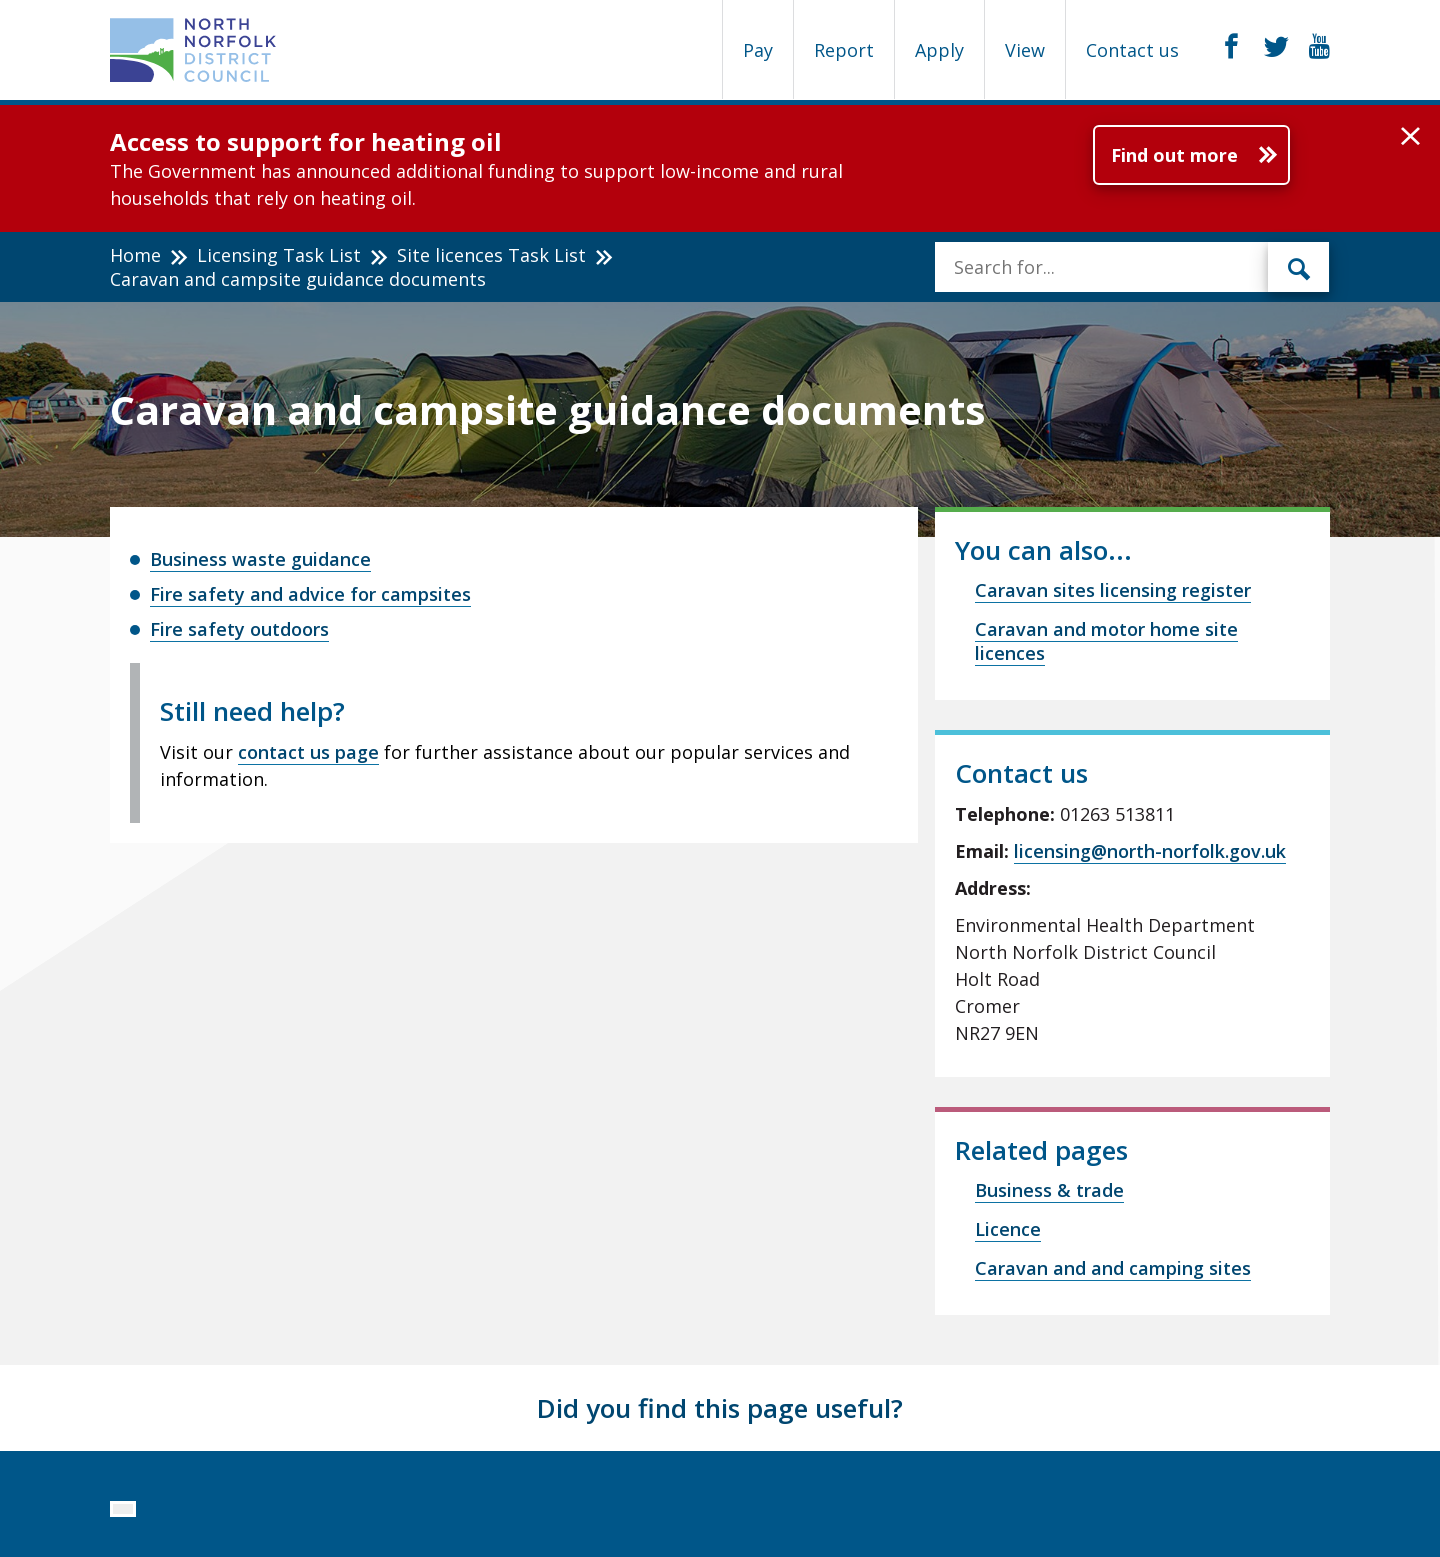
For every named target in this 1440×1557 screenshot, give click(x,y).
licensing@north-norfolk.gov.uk (1150, 851)
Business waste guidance (260, 559)
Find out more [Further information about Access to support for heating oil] (1174, 155)
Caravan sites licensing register (1113, 590)
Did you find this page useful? (720, 1408)
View (1025, 50)
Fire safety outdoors (239, 629)
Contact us (1132, 50)
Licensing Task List (279, 255)
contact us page (308, 752)
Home (135, 255)
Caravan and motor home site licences (1106, 641)
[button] (1410, 137)
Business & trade (1049, 1190)
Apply (939, 50)
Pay (758, 50)
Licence (1008, 1229)
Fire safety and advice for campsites (310, 594)
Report (844, 50)
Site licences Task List (491, 255)
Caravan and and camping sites (1113, 1268)
